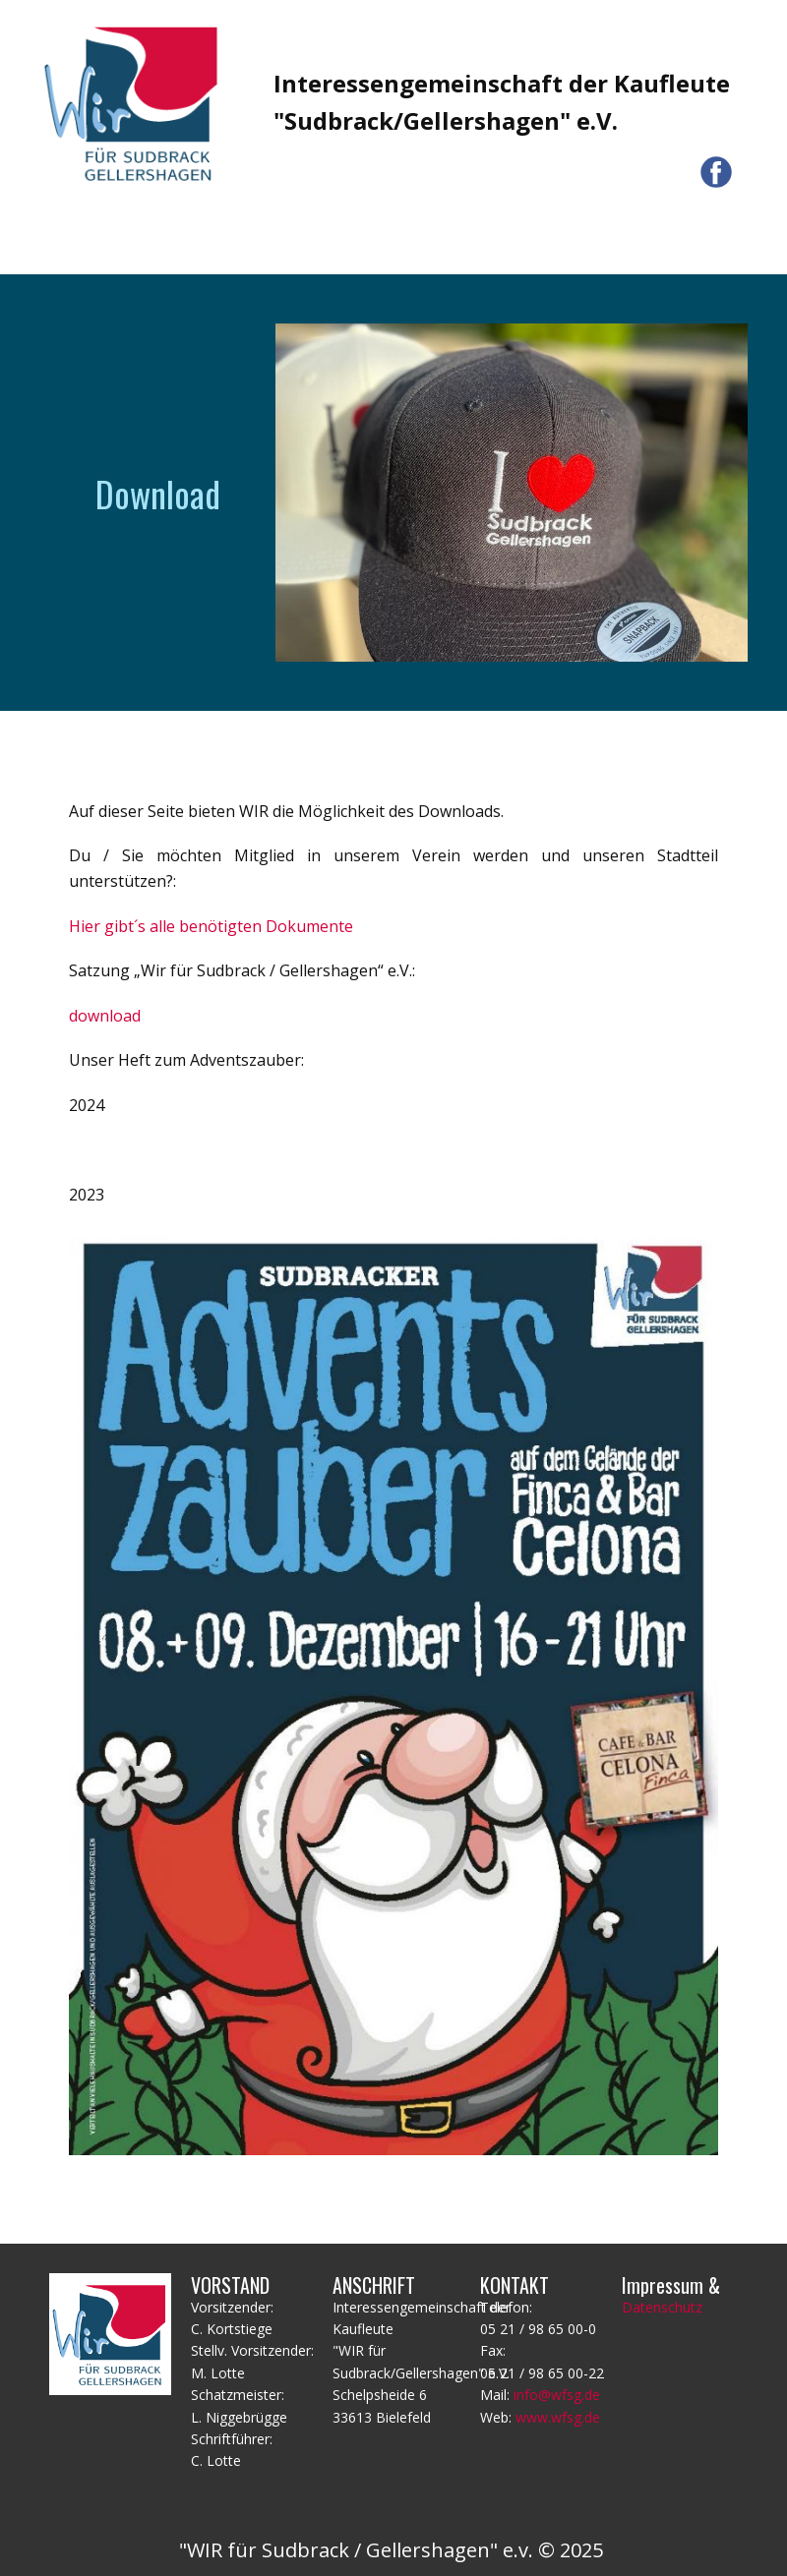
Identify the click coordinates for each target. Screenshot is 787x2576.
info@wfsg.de (557, 2394)
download (105, 1015)
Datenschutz (662, 2307)
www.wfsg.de (557, 2417)
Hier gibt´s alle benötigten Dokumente (211, 926)
